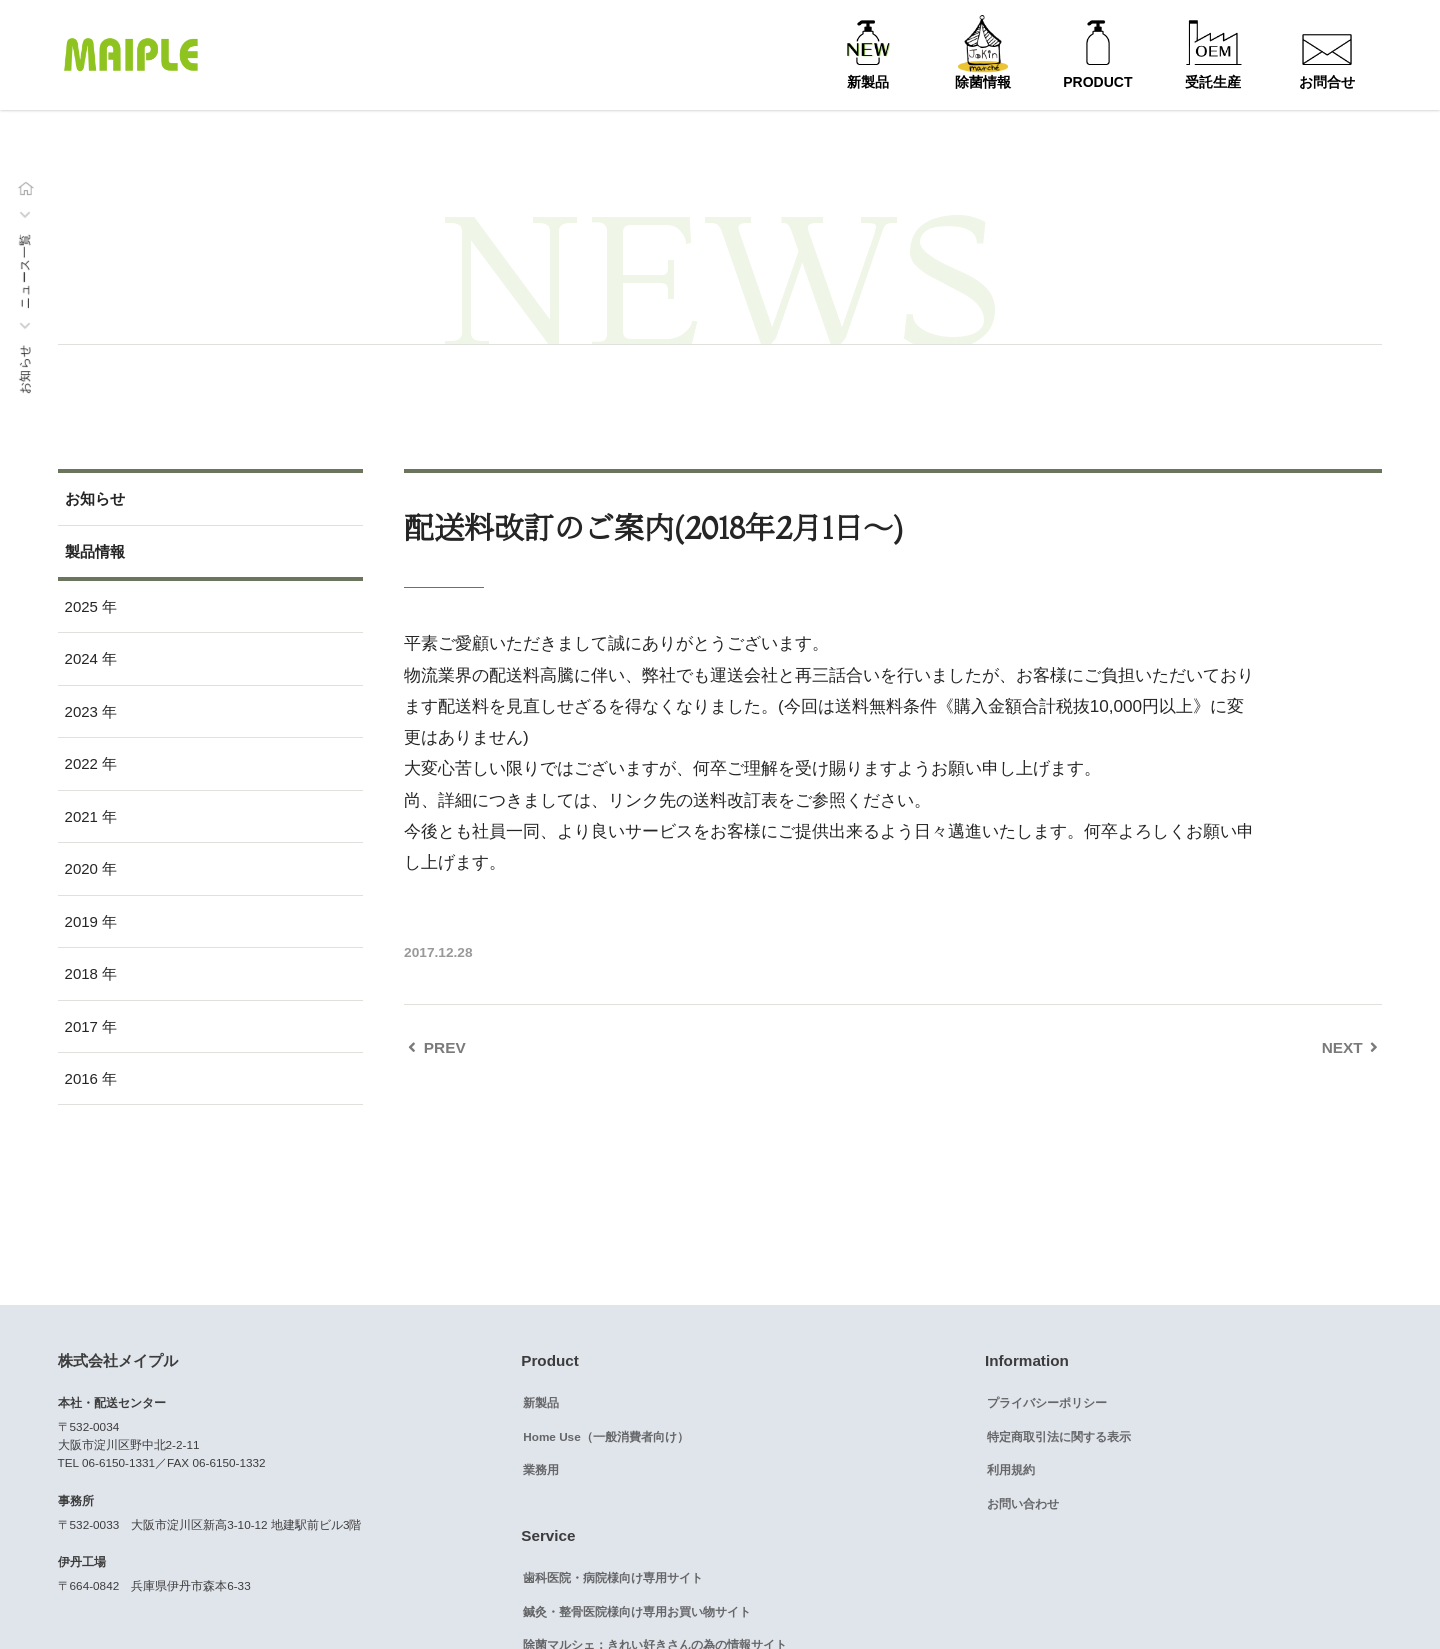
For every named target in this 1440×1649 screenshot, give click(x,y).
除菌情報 (983, 82)
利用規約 (1011, 1469)
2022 (81, 763)
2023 (81, 711)
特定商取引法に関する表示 (1059, 1436)
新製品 (868, 82)
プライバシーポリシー (1047, 1402)
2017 (81, 1026)
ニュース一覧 (25, 271)
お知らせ (25, 369)
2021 (81, 816)
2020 (81, 868)
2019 (81, 921)
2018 (81, 973)
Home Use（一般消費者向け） (605, 1436)
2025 (81, 606)
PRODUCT (1097, 82)
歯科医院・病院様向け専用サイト (613, 1577)
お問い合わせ (1023, 1503)
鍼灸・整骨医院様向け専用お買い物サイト (637, 1611)
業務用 (541, 1469)
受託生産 (1213, 82)
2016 (81, 1078)
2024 (81, 658)
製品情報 (95, 551)
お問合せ (1327, 82)
